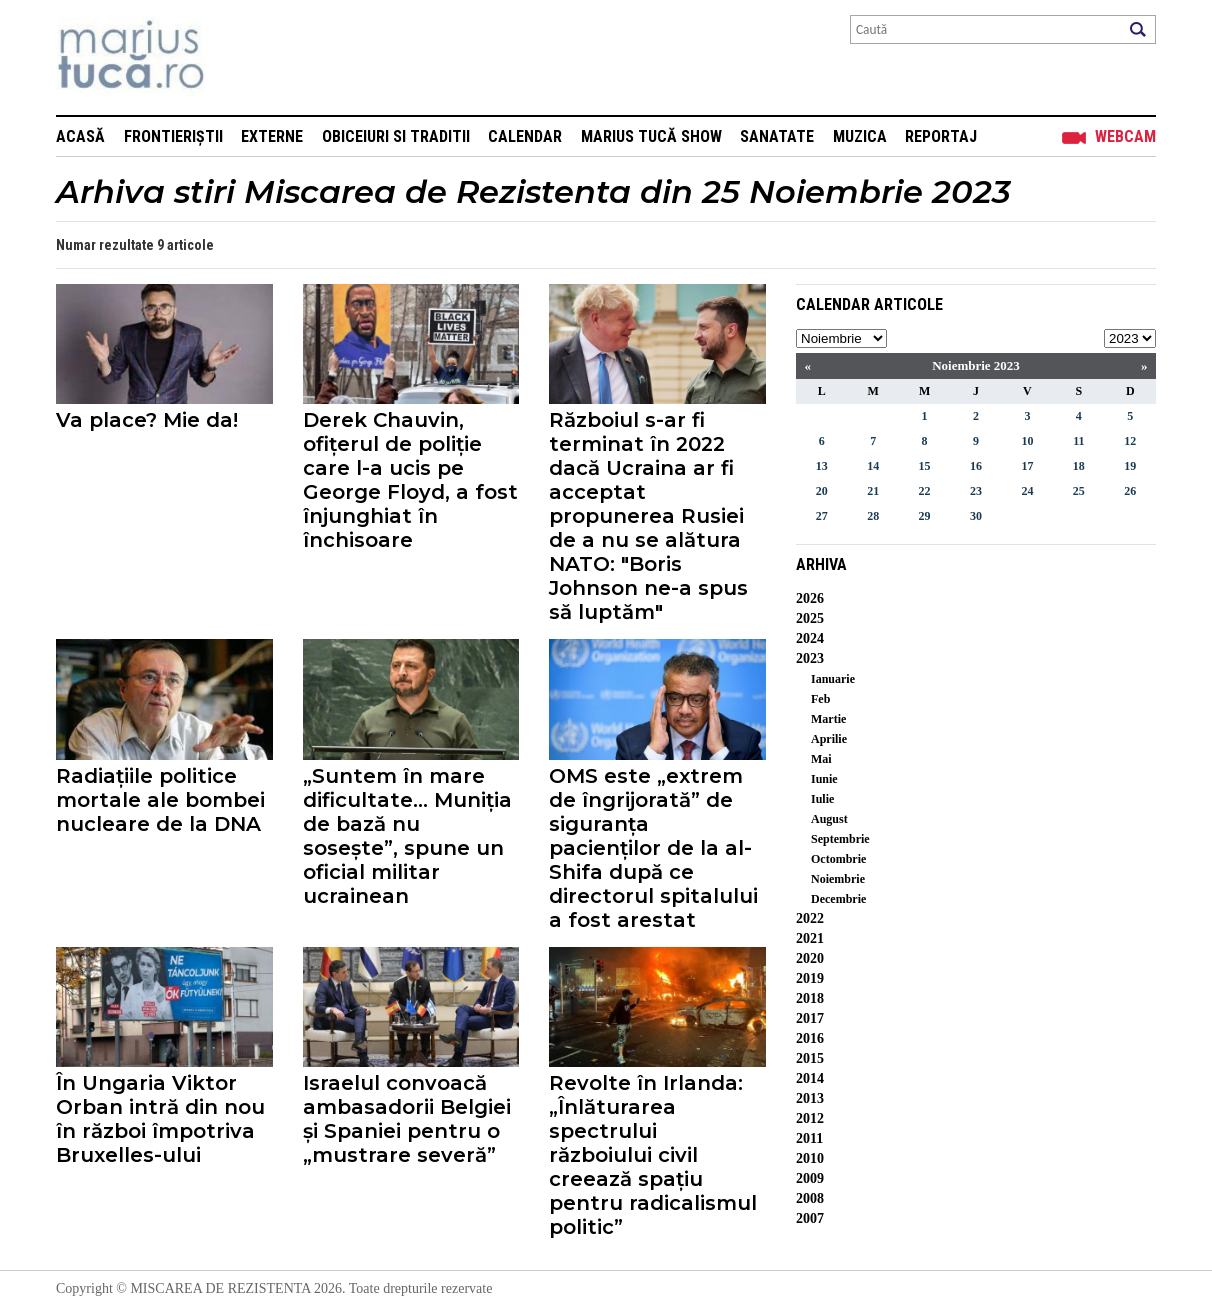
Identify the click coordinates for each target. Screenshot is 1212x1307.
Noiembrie (838, 879)
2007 (810, 1218)
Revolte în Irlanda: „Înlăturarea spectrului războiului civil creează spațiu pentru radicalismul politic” (653, 1155)
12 (1130, 441)
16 (976, 466)
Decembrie (838, 899)
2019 (810, 978)
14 (873, 466)
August (829, 819)
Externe (272, 136)
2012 (810, 1118)
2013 (810, 1098)
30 (976, 516)
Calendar (525, 136)
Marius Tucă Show (651, 136)
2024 (810, 638)
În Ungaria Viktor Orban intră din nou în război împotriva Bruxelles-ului (160, 1119)
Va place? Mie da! (147, 420)
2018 (810, 998)
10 (1027, 441)
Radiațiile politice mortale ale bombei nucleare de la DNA (160, 800)
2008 (810, 1198)
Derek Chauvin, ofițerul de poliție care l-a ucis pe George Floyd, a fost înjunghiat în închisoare (410, 480)
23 (976, 491)
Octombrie (838, 859)
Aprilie (829, 739)
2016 (810, 1038)
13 (822, 466)
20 (822, 491)
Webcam (1125, 136)
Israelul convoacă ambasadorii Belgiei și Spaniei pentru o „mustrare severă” (407, 1119)
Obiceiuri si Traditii (396, 136)
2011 (809, 1138)
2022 (810, 918)
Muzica (860, 136)
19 (1130, 466)
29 (925, 516)
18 (1079, 466)
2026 (810, 598)
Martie (828, 719)
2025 (810, 618)
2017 (810, 1018)
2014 (810, 1078)
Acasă (80, 136)
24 (1027, 491)
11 (1078, 441)
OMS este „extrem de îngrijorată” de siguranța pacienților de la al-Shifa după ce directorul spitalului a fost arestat (653, 848)
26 (1130, 491)
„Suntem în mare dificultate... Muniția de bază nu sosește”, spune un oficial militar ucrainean (407, 836)
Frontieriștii (173, 136)
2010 (810, 1158)
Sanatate (777, 136)
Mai (821, 759)
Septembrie (840, 839)
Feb (820, 699)
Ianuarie (833, 679)
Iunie (824, 779)
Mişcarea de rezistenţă (238, 57)
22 (925, 491)
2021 (810, 938)
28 (873, 516)
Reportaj (941, 136)
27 (822, 516)
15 (925, 466)
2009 (810, 1178)
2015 (810, 1058)
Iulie (822, 799)
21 (873, 491)
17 (1027, 466)
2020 (810, 958)
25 (1079, 491)
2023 (810, 658)
